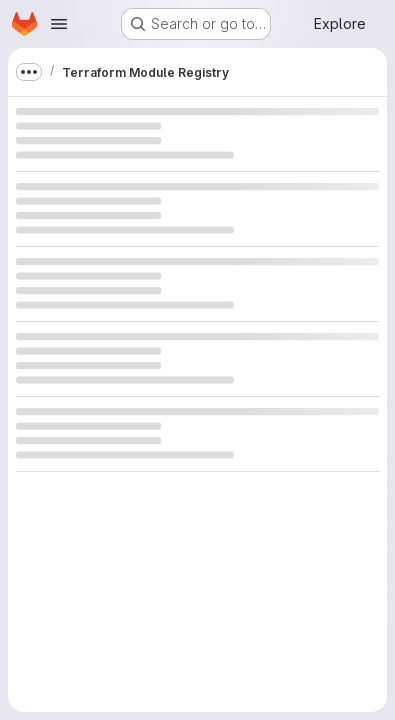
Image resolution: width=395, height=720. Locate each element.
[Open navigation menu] (59, 24)
